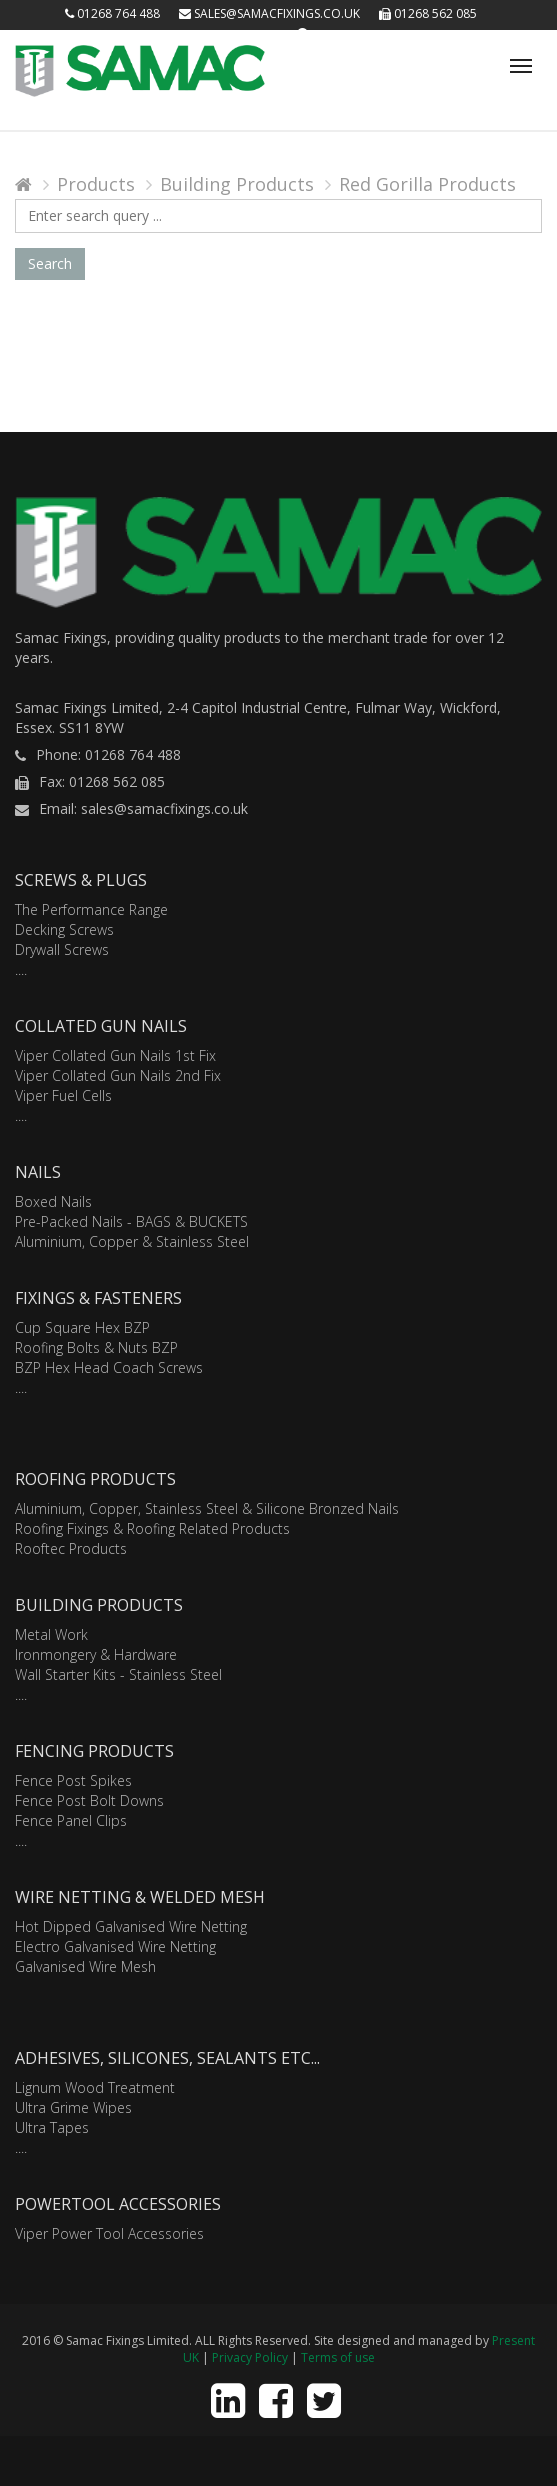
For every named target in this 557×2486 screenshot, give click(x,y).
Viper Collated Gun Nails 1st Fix (115, 1055)
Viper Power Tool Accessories (109, 2233)
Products (96, 184)
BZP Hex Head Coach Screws (109, 1367)
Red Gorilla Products (427, 184)
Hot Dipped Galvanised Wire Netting (131, 1926)
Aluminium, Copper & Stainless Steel (132, 1241)
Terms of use (338, 2357)
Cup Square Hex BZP (82, 1327)
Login (261, 34)
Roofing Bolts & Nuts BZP (96, 1347)
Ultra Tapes (52, 2127)
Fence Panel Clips (71, 1820)
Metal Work (51, 1634)
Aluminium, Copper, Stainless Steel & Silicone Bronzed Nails (207, 1508)
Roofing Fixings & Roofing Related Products (152, 1528)
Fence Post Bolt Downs (89, 1800)
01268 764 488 (112, 13)
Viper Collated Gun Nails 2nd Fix (118, 1075)
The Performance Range (91, 909)
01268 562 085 (428, 13)
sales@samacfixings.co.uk (269, 13)
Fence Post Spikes (73, 1780)
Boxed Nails (53, 1201)
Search (50, 263)
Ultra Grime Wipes (73, 2107)
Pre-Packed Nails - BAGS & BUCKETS (131, 1221)
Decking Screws (64, 929)
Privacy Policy (250, 2357)
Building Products (237, 184)
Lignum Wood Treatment (95, 2087)
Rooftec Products (71, 1548)
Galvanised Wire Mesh (85, 1966)
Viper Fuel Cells (63, 1095)
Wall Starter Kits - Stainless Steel (118, 1674)
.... (21, 969)
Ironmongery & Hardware (96, 1654)
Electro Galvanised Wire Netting (115, 1946)
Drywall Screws (62, 949)
